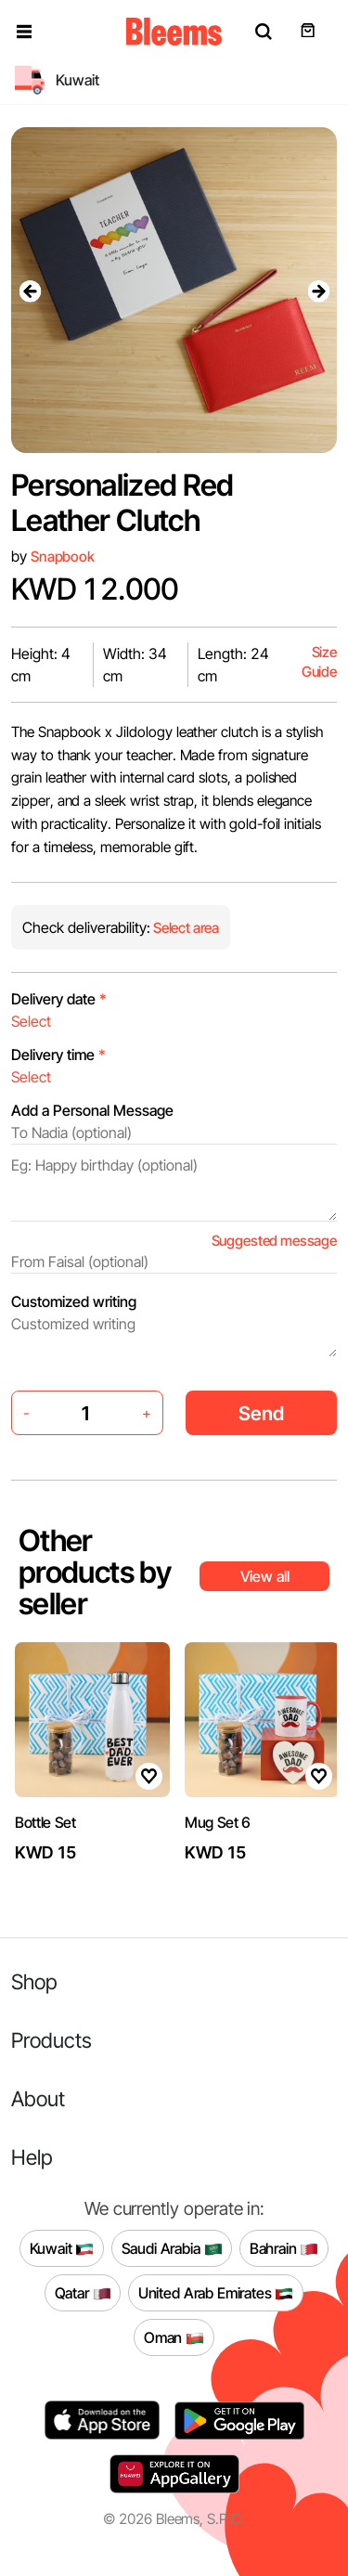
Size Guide (319, 662)
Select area (184, 928)
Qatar (83, 2294)
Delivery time (58, 1054)
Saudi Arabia (172, 2249)
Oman (174, 2338)
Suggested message (274, 1240)
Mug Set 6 (218, 1822)
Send (261, 1413)
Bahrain (284, 2249)
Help (32, 2156)
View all (265, 1576)
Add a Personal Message (92, 1110)
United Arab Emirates (216, 2294)
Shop (34, 1981)
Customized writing (73, 1301)
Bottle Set (45, 1822)
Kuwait (62, 2249)
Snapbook (63, 556)
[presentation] (30, 290)
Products (51, 2039)
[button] (24, 31)
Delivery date (59, 999)
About (38, 2098)
